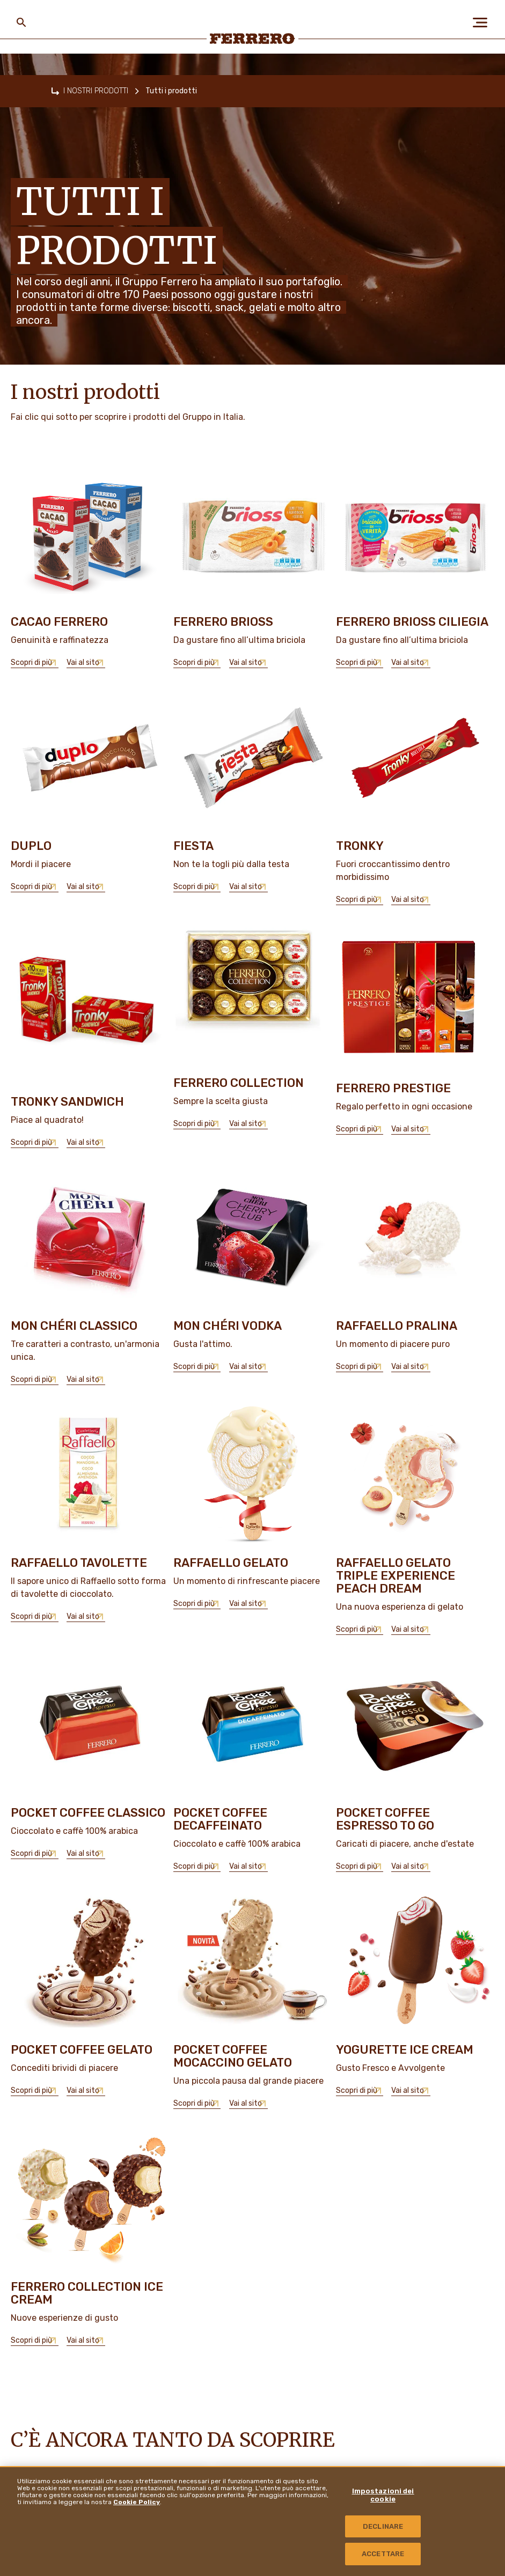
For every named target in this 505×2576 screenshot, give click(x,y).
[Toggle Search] (21, 22)
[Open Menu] (483, 22)
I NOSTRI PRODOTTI (95, 90)
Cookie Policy (136, 2502)
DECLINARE (383, 2526)
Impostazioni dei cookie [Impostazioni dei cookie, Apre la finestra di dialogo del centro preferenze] (383, 2495)
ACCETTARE (383, 2554)
